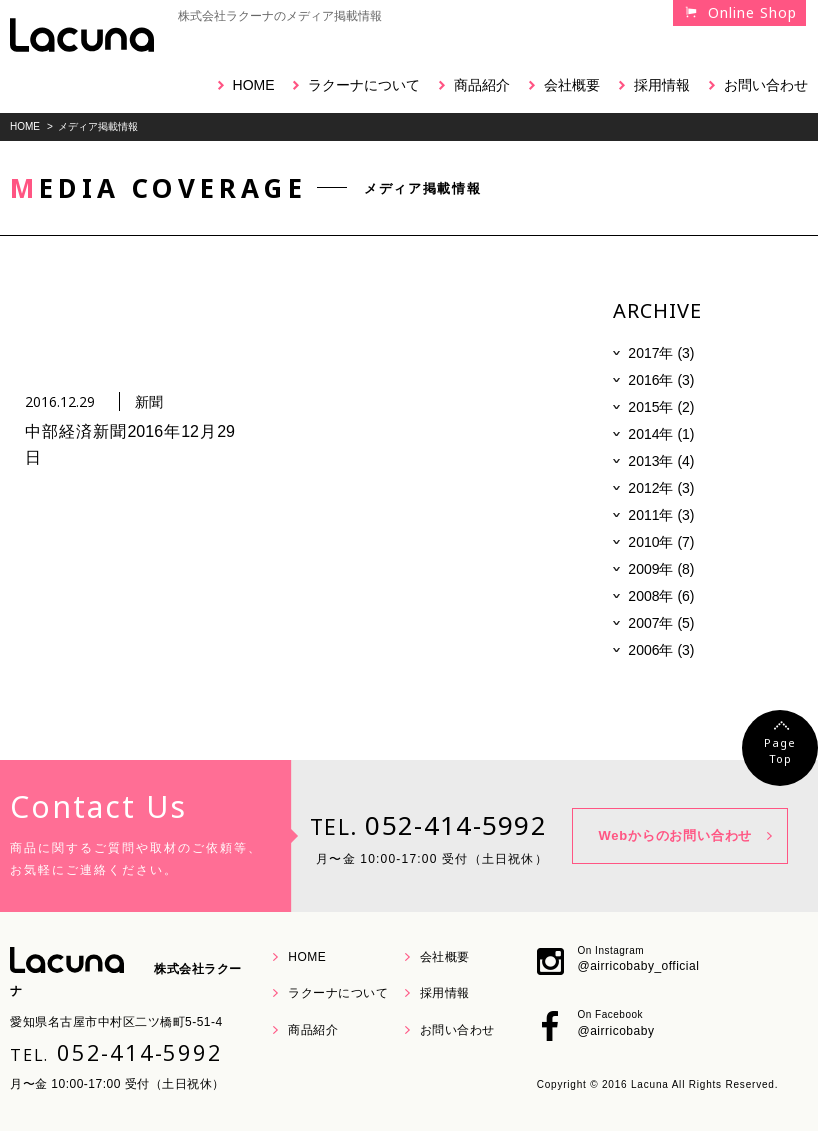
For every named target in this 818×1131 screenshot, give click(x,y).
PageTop (780, 750)
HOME (254, 85)
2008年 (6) (661, 596)
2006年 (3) (661, 650)
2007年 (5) (661, 623)
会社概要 (572, 85)
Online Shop (752, 12)
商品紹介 (482, 85)
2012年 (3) (661, 488)
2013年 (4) (661, 461)
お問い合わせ (766, 85)
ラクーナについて (364, 85)
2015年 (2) (661, 407)
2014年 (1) (661, 434)
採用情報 (662, 85)
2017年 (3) (661, 353)
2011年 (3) (661, 515)
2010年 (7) (661, 542)
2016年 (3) (661, 380)
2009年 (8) (661, 569)
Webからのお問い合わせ (675, 835)
